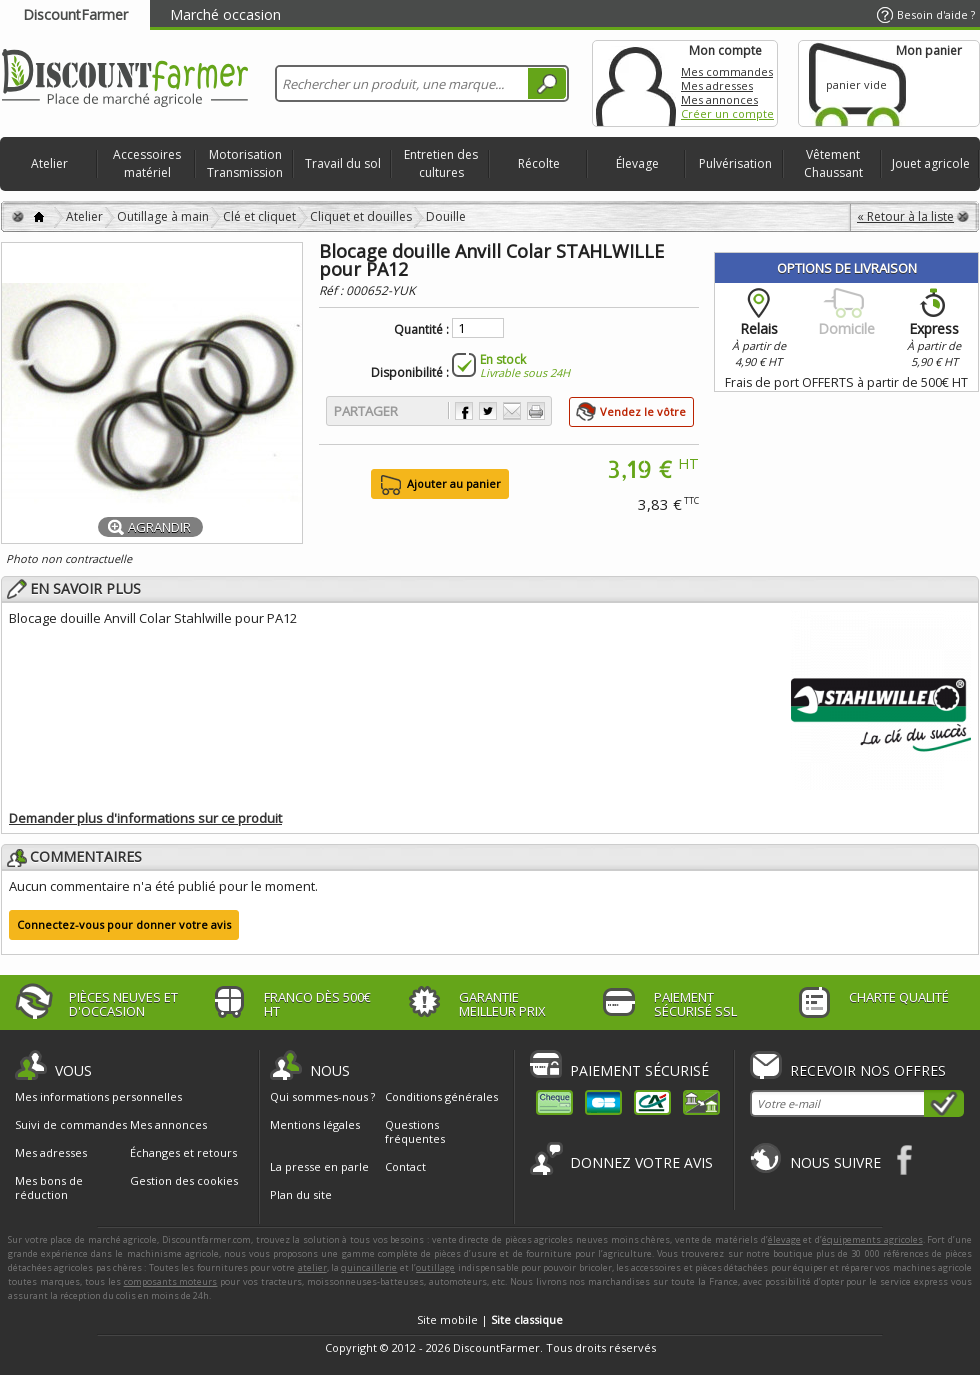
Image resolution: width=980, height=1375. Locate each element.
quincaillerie (369, 1267)
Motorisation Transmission (245, 163)
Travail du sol (343, 163)
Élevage (637, 163)
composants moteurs (171, 1281)
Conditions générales (441, 1096)
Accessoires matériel (147, 163)
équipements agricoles (872, 1239)
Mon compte (636, 83)
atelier (312, 1267)
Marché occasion (225, 14)
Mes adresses (717, 85)
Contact (405, 1166)
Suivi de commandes (71, 1125)
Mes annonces (719, 99)
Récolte (539, 163)
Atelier (49, 163)
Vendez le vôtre (643, 411)
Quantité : (421, 330)
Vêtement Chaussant (833, 163)
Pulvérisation (735, 163)
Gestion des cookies (184, 1181)
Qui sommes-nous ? (322, 1096)
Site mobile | (490, 1319)
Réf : (332, 290)
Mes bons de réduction (49, 1188)
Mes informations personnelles (98, 1097)
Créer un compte (727, 113)
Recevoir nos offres (868, 1070)
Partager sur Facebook (464, 411)
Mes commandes (727, 71)
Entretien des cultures (441, 163)
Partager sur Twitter (488, 411)
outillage (435, 1267)
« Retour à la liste (905, 216)
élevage (784, 1239)
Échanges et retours (183, 1153)
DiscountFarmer (75, 14)
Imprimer (536, 411)
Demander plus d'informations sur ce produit (145, 818)
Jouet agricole (931, 163)
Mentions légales (315, 1124)
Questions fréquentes (415, 1131)
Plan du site (301, 1194)
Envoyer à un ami (512, 411)
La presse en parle (319, 1166)
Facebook (905, 1159)
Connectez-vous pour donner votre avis (124, 924)
